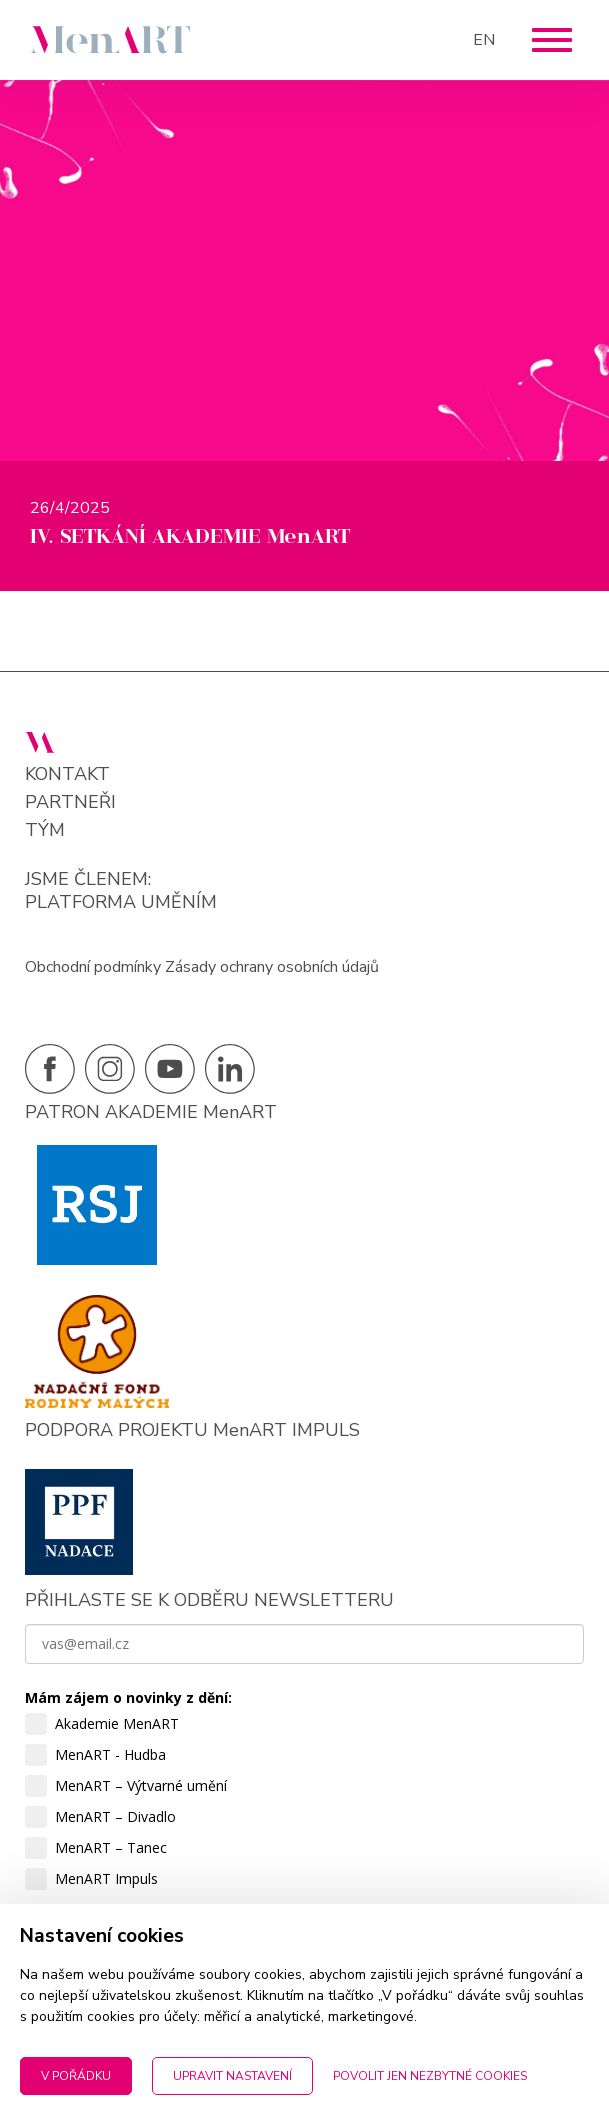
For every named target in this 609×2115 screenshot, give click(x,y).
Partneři (70, 802)
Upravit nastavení (232, 2076)
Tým (45, 830)
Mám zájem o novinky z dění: (128, 1697)
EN (484, 40)
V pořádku (76, 2076)
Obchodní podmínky (93, 967)
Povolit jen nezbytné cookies (430, 2076)
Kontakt (67, 774)
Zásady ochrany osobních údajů (272, 967)
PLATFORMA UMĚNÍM (121, 902)
